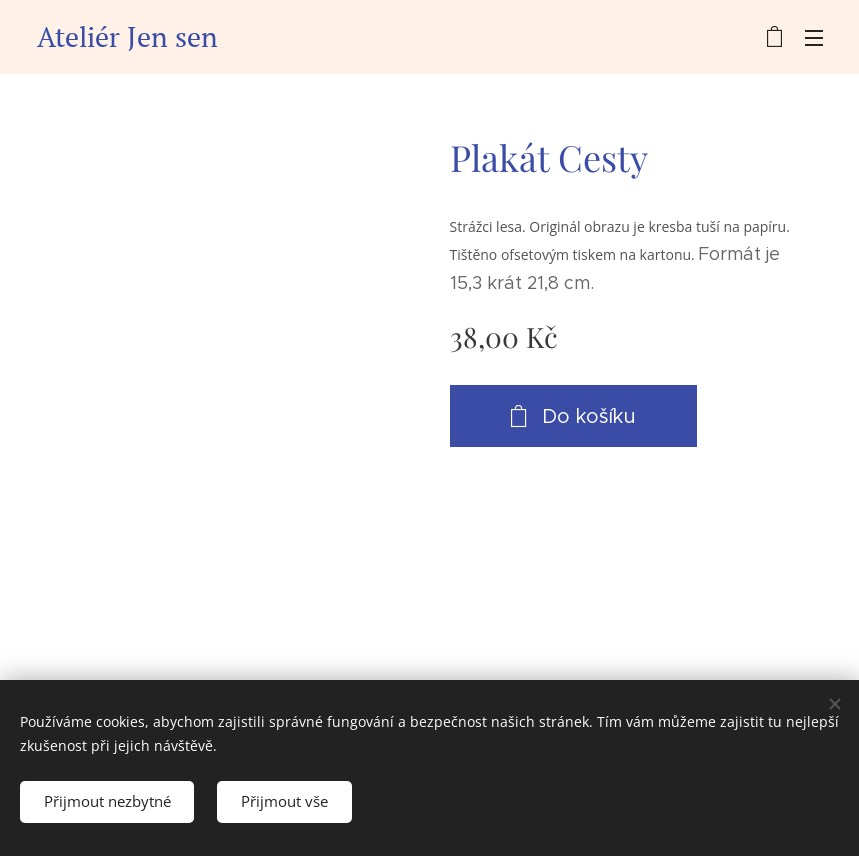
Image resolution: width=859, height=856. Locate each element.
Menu (814, 38)
